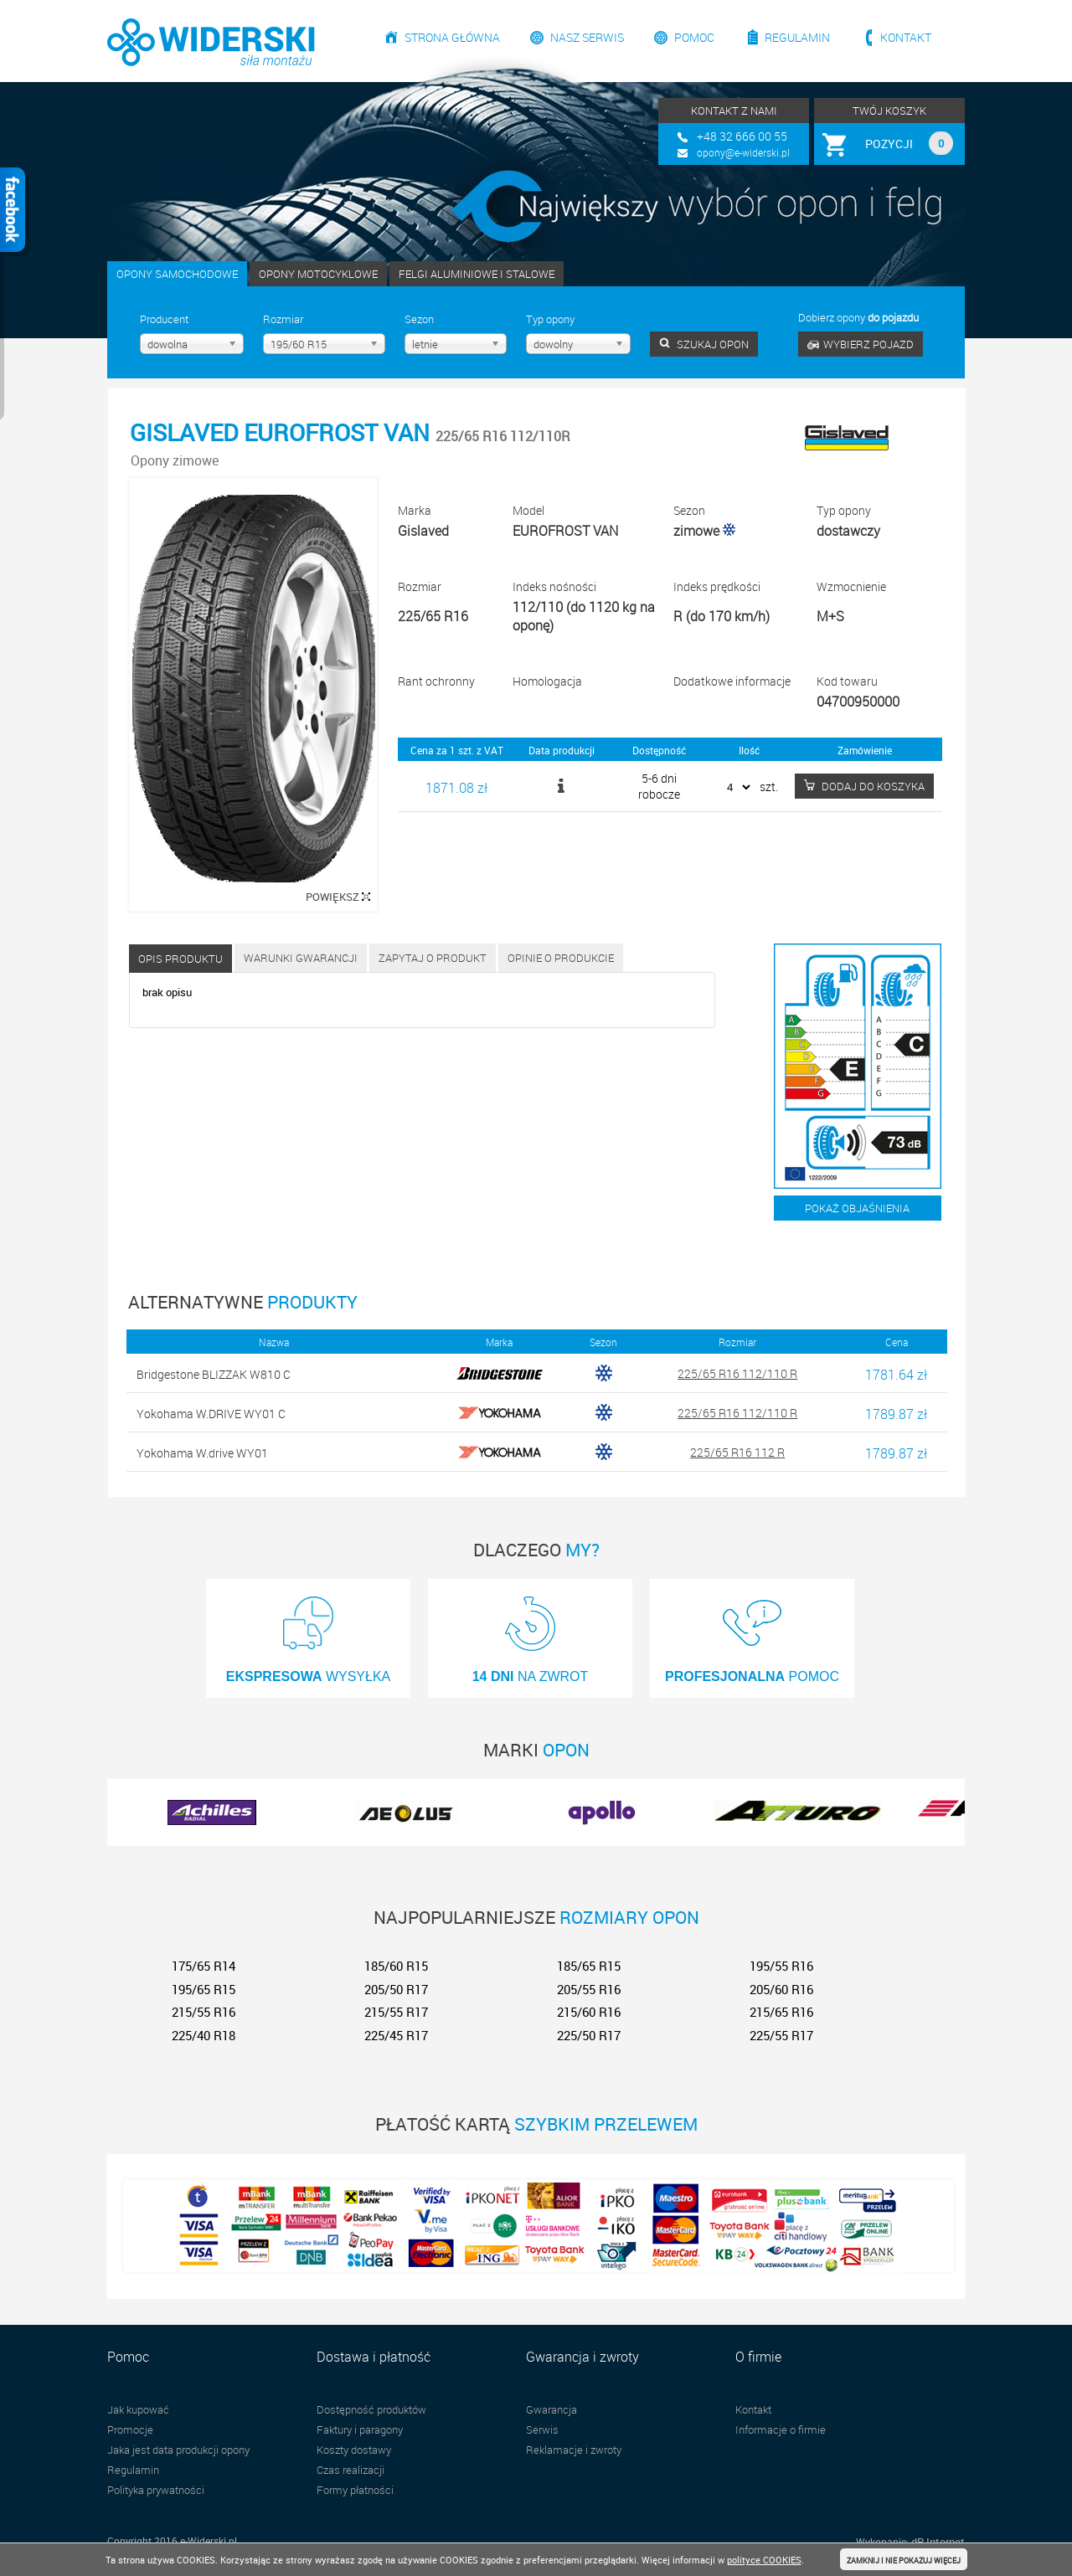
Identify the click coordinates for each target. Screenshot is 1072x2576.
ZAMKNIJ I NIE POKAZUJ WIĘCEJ (904, 2560)
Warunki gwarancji (301, 957)
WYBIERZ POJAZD (860, 344)
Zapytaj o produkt (433, 957)
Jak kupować (138, 2409)
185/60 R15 (396, 1965)
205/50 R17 (396, 1989)
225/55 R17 (781, 2035)
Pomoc (694, 37)
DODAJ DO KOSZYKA (864, 786)
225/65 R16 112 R (737, 1452)
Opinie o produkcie (561, 957)
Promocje (130, 2429)
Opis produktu (180, 958)
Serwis (542, 2429)
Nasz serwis (587, 37)
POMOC (752, 1634)
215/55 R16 (203, 2011)
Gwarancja (551, 2409)
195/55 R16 (781, 1965)
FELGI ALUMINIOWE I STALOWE (476, 273)
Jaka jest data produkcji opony (178, 2449)
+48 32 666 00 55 (742, 136)
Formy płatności (355, 2489)
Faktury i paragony (360, 2429)
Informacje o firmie (780, 2429)
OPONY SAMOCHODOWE (177, 273)
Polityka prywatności (155, 2489)
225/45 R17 (396, 2035)
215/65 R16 (781, 2011)
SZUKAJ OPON (704, 344)
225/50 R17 (589, 2035)
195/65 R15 (203, 1989)
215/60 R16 (589, 2011)
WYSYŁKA (308, 1634)
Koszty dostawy (354, 2449)
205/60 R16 (781, 1989)
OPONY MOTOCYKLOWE (318, 273)
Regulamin (797, 37)
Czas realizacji (350, 2469)
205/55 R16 (589, 1989)
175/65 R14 (203, 1965)
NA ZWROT (530, 1634)
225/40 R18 (203, 2035)
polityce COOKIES (764, 2559)
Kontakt (905, 37)
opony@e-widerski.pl (743, 152)
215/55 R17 (396, 2011)
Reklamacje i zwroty (573, 2449)
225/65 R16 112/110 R (737, 1373)
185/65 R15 (589, 1965)
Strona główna (452, 37)
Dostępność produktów (371, 2409)
